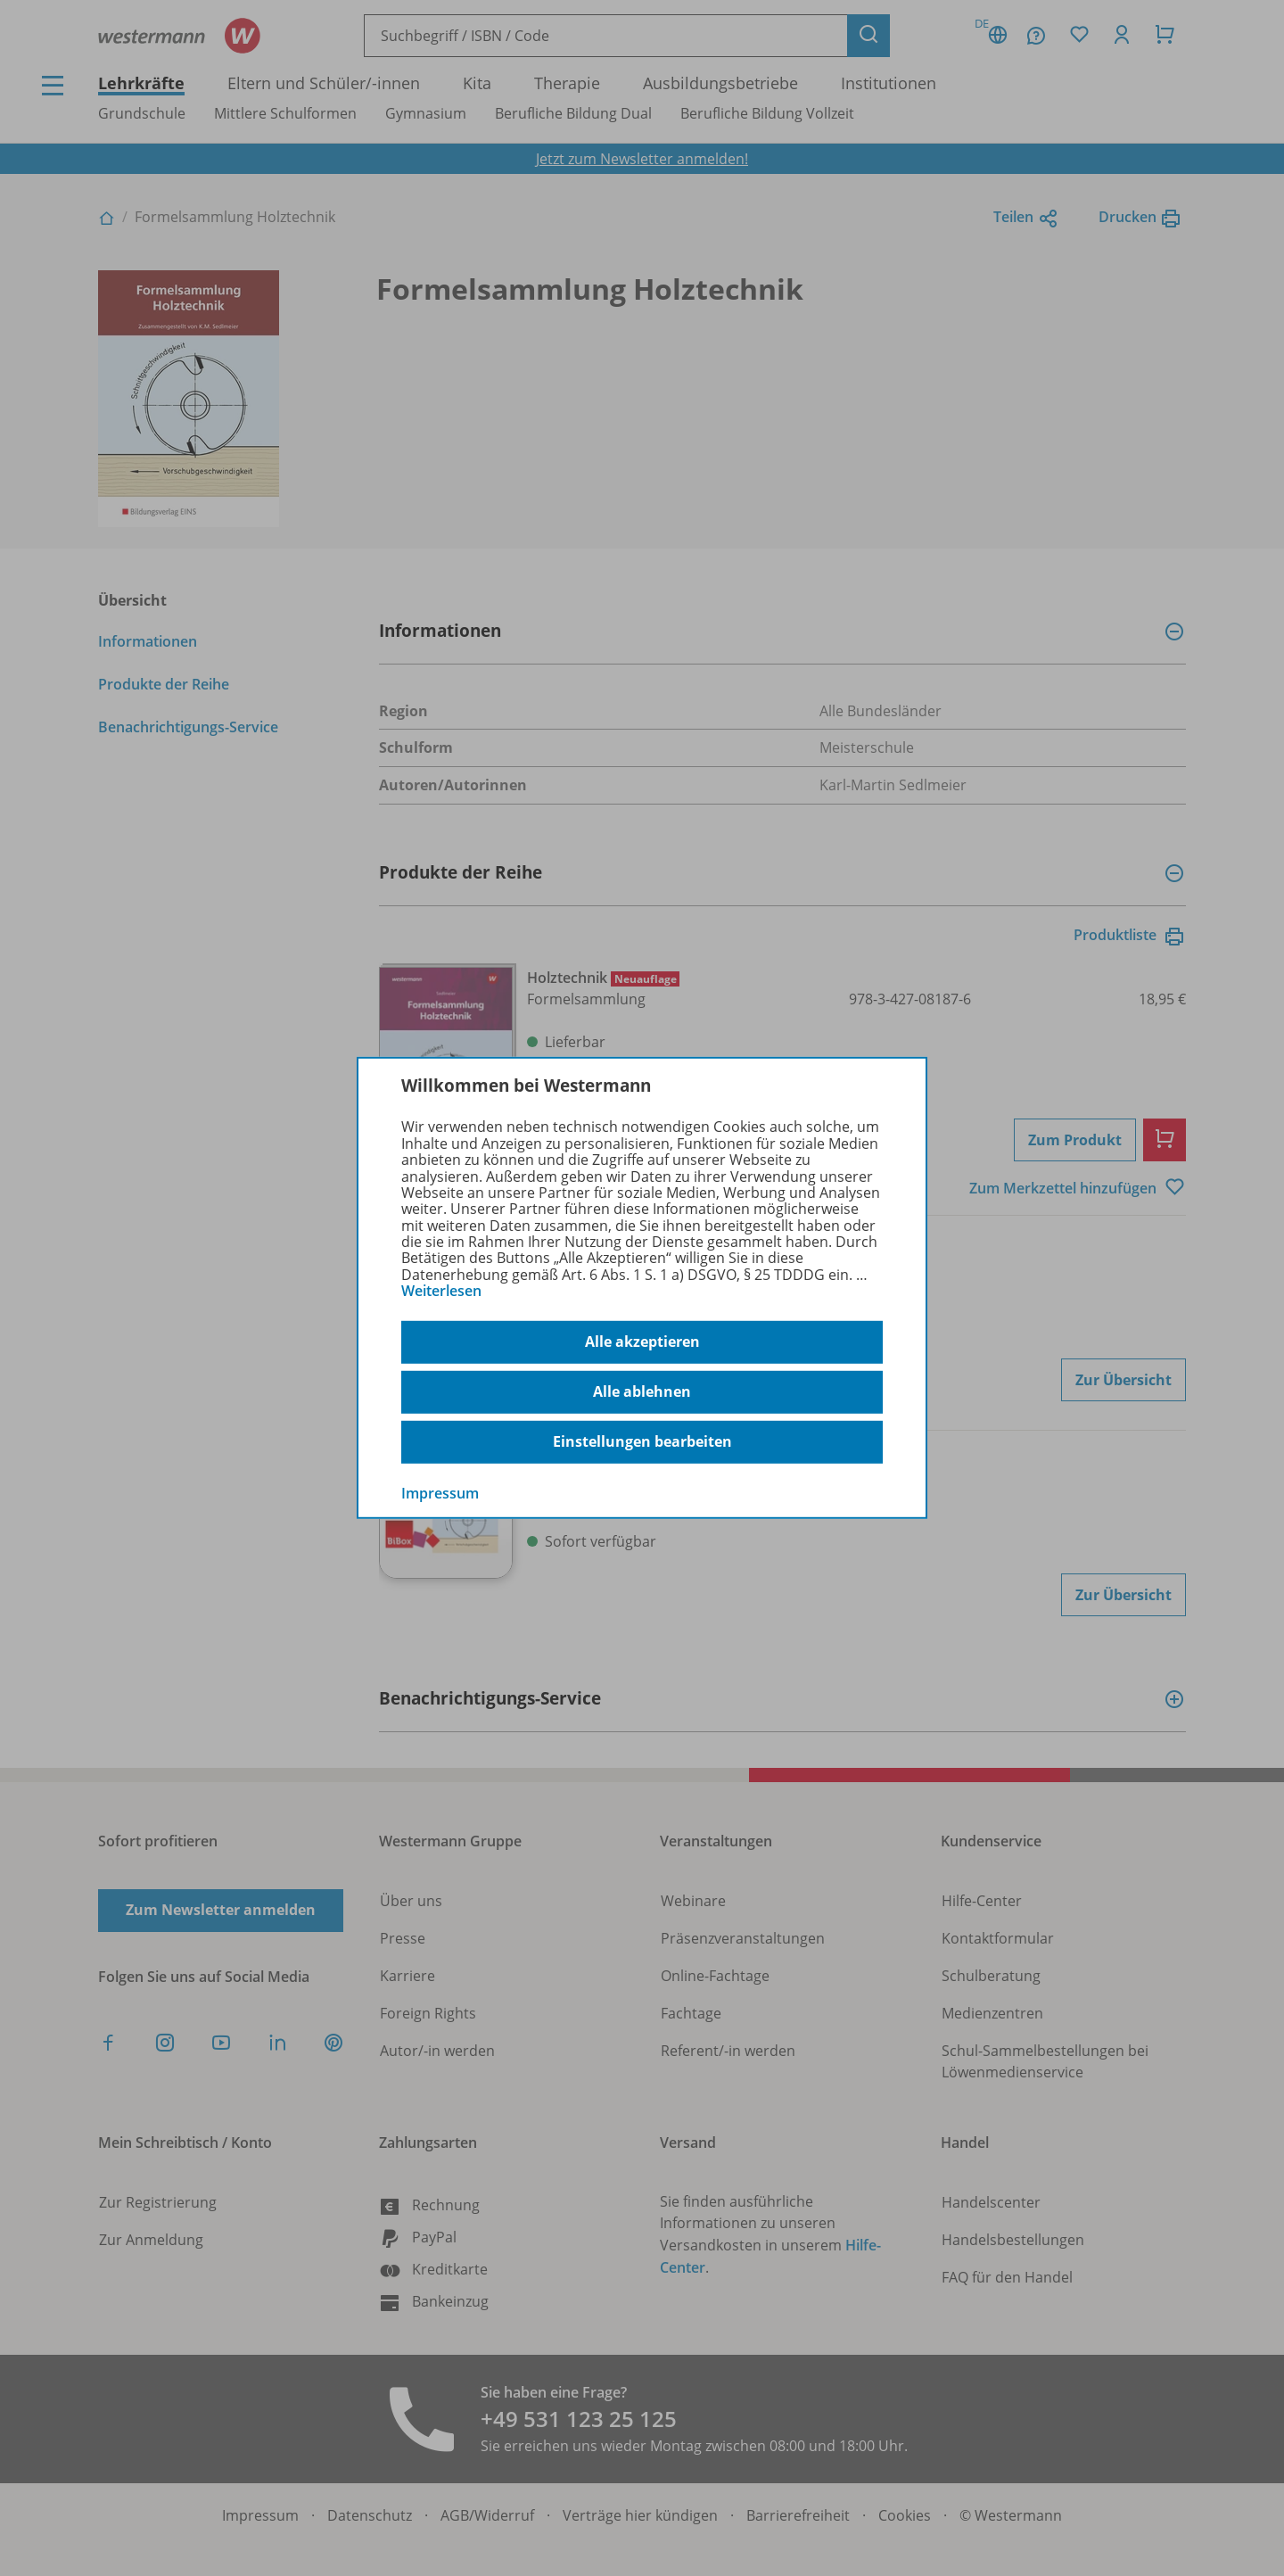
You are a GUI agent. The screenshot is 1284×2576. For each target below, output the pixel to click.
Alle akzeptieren (642, 1341)
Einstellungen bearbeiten (642, 1441)
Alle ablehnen (642, 1391)
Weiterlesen (441, 1290)
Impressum (440, 1492)
